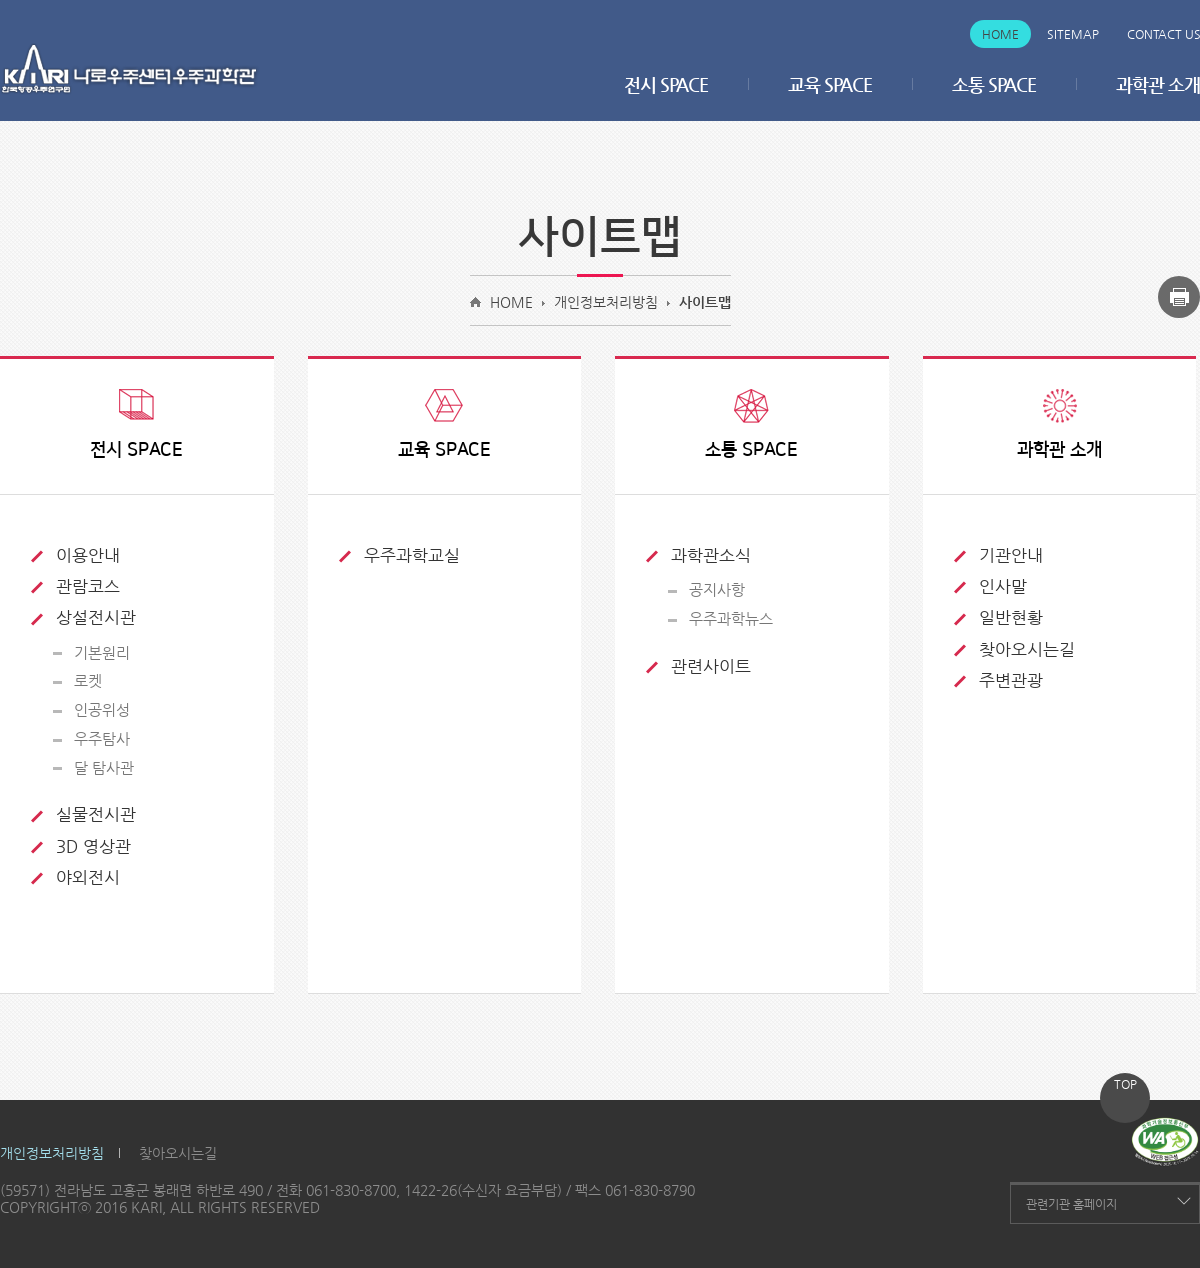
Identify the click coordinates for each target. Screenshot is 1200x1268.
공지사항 (717, 589)
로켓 (88, 680)
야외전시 (88, 877)
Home (1000, 34)
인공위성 (102, 709)
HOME (511, 302)
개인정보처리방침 (606, 302)
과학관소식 (711, 555)
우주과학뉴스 (731, 618)
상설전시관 (96, 617)
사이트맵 (705, 302)
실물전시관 (96, 814)
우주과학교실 (412, 555)
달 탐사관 (104, 767)
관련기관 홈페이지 (1071, 1204)
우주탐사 (102, 738)
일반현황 (1011, 617)
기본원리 (102, 652)
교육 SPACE (830, 84)
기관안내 (1011, 555)
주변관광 (1011, 680)
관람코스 (88, 586)
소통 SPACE (994, 84)
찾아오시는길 (1027, 649)
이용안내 (88, 555)
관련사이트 (711, 666)
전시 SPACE (666, 84)
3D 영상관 (93, 846)
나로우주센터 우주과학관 (130, 69)
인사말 (1003, 586)
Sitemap (1073, 34)
